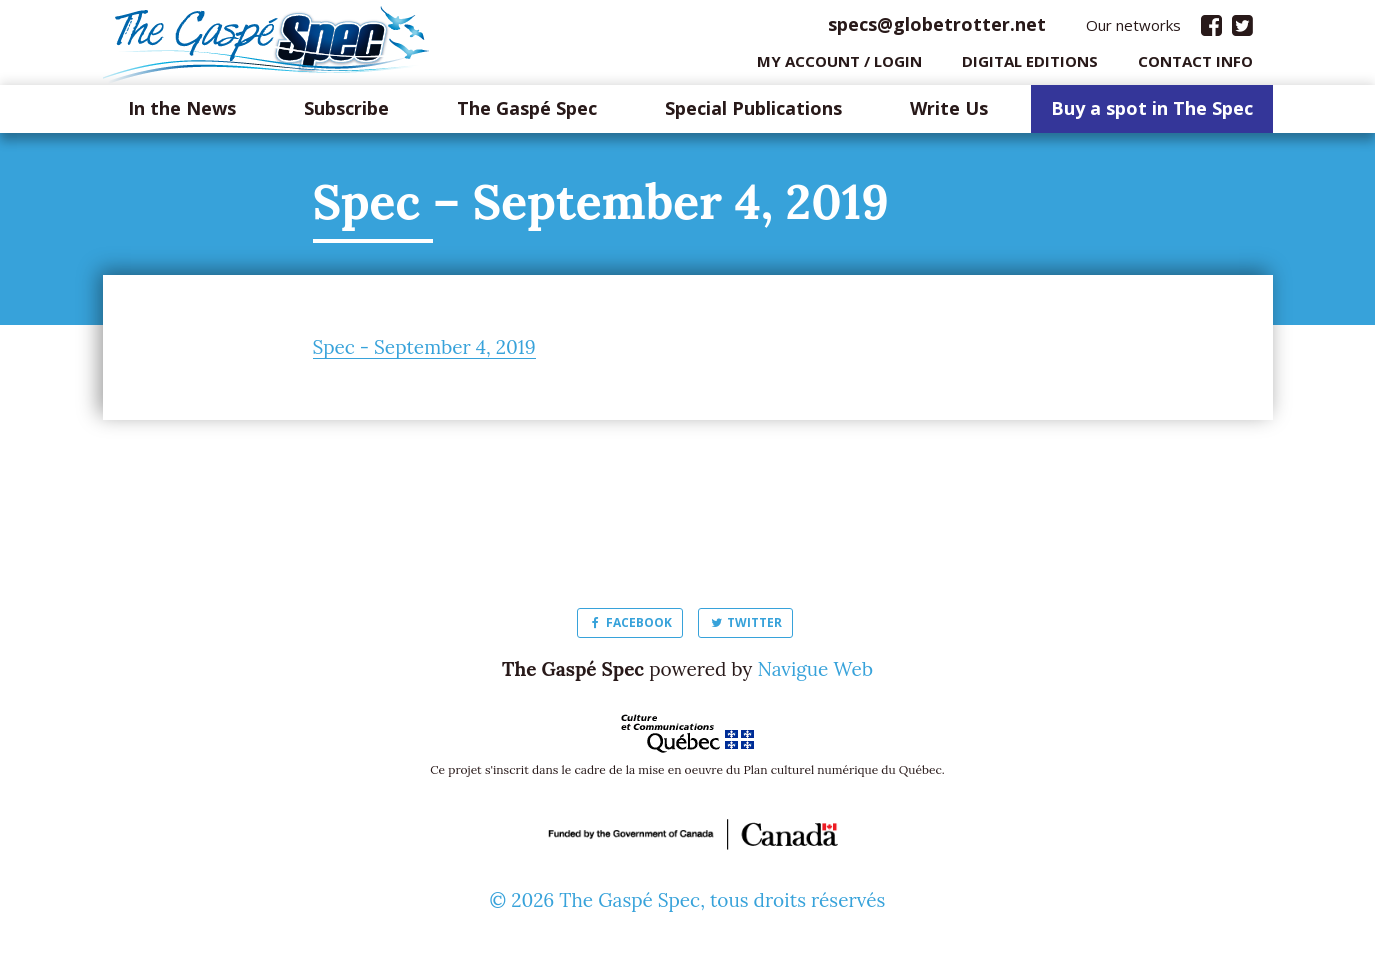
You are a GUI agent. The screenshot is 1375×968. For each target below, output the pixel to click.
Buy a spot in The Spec (1152, 114)
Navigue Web (815, 674)
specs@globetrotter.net (937, 29)
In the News (182, 114)
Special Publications (753, 114)
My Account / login (839, 65)
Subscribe (346, 114)
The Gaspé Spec (527, 114)
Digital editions (1030, 65)
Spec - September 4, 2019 (424, 352)
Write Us (949, 114)
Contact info (1195, 65)
